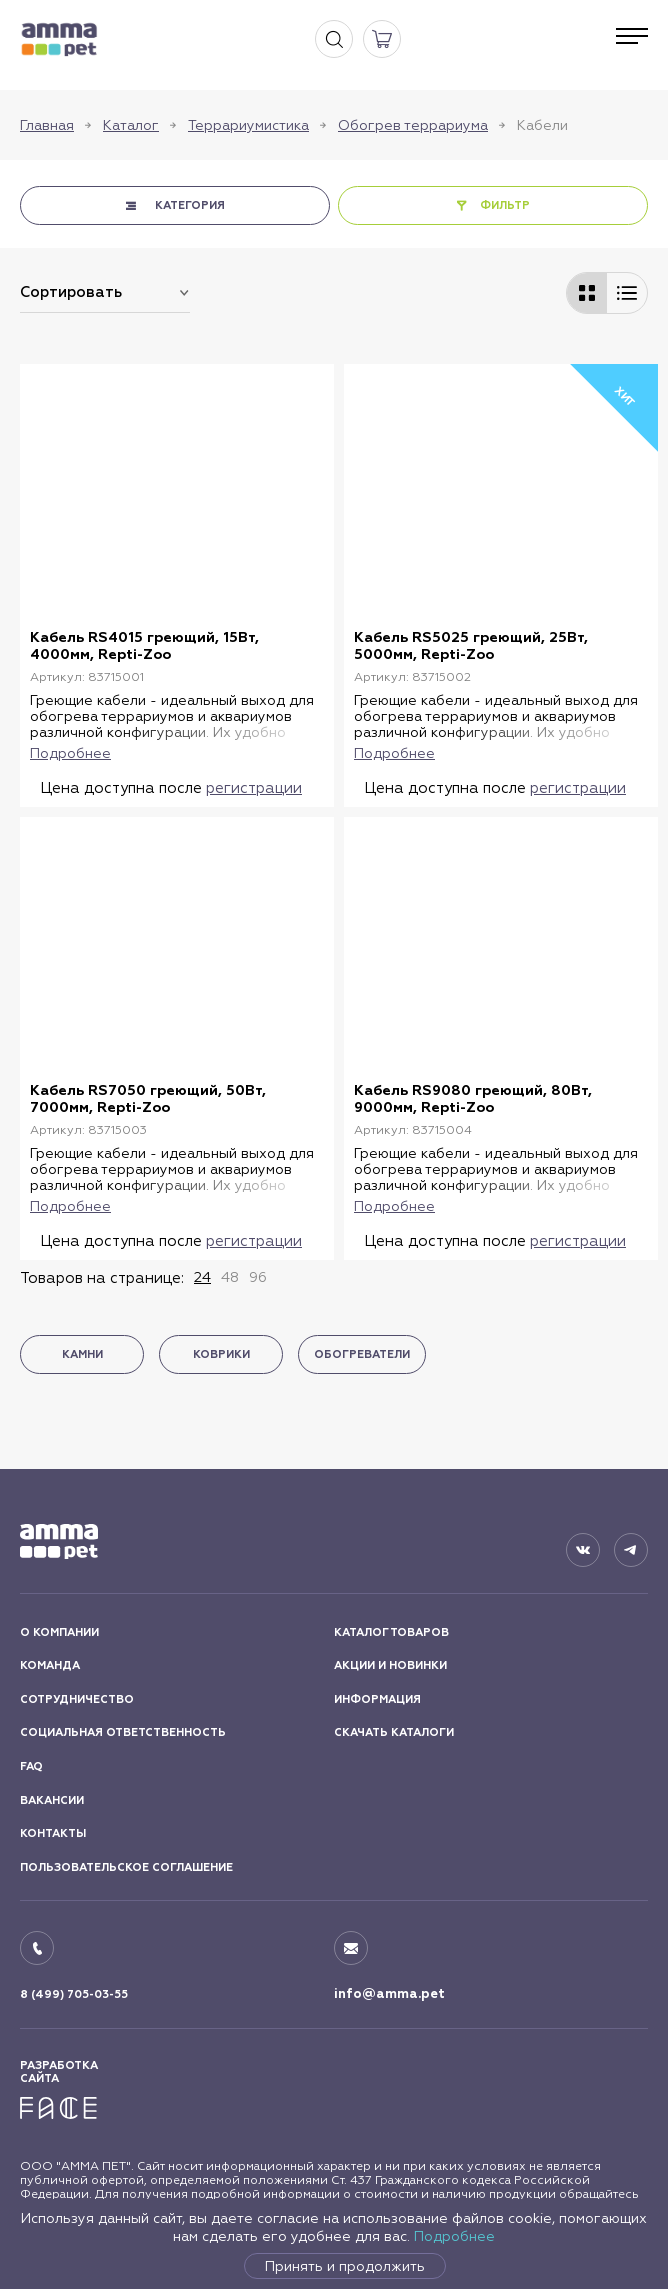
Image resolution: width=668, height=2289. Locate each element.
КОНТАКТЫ (53, 1833)
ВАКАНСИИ (52, 1800)
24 (202, 1277)
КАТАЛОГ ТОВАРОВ (391, 1632)
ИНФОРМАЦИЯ (377, 1699)
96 (258, 1277)
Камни (82, 1354)
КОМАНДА (50, 1665)
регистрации (254, 787)
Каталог (131, 125)
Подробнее (454, 2236)
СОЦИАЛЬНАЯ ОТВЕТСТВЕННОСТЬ (123, 1732)
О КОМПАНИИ (59, 1632)
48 (230, 1277)
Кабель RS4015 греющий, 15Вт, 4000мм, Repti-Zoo (144, 646)
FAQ (31, 1766)
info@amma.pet (389, 1994)
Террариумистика (248, 125)
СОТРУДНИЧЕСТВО (77, 1699)
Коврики (221, 1354)
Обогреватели (362, 1354)
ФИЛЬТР (505, 205)
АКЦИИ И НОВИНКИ (390, 1665)
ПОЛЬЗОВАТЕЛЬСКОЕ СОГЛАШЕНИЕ (126, 1867)
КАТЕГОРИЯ (190, 205)
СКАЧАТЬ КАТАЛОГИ (394, 1732)
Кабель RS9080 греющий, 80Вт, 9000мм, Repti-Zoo (473, 1099)
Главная (47, 125)
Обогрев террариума (413, 125)
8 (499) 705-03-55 (74, 1994)
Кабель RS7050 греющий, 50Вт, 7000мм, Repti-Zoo (148, 1099)
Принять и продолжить (345, 2266)
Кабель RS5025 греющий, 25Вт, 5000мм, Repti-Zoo (471, 646)
